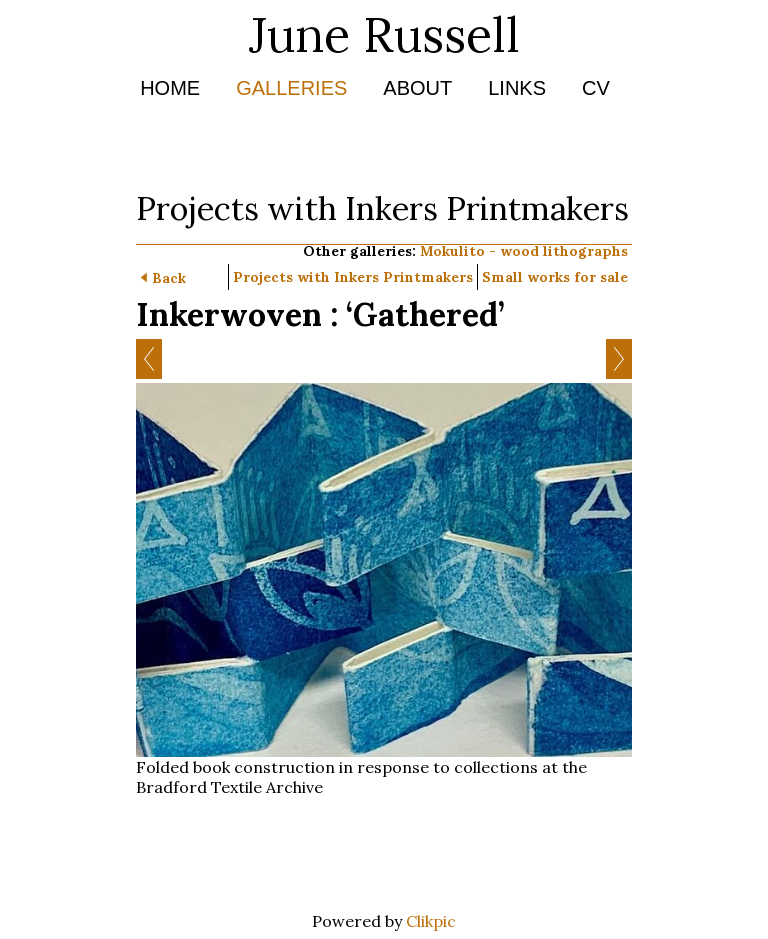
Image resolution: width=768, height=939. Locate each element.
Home (170, 88)
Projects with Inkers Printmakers (353, 277)
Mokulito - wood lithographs (524, 251)
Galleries (291, 88)
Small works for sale (555, 277)
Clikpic (431, 921)
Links (517, 88)
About (417, 88)
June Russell (384, 34)
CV (596, 88)
